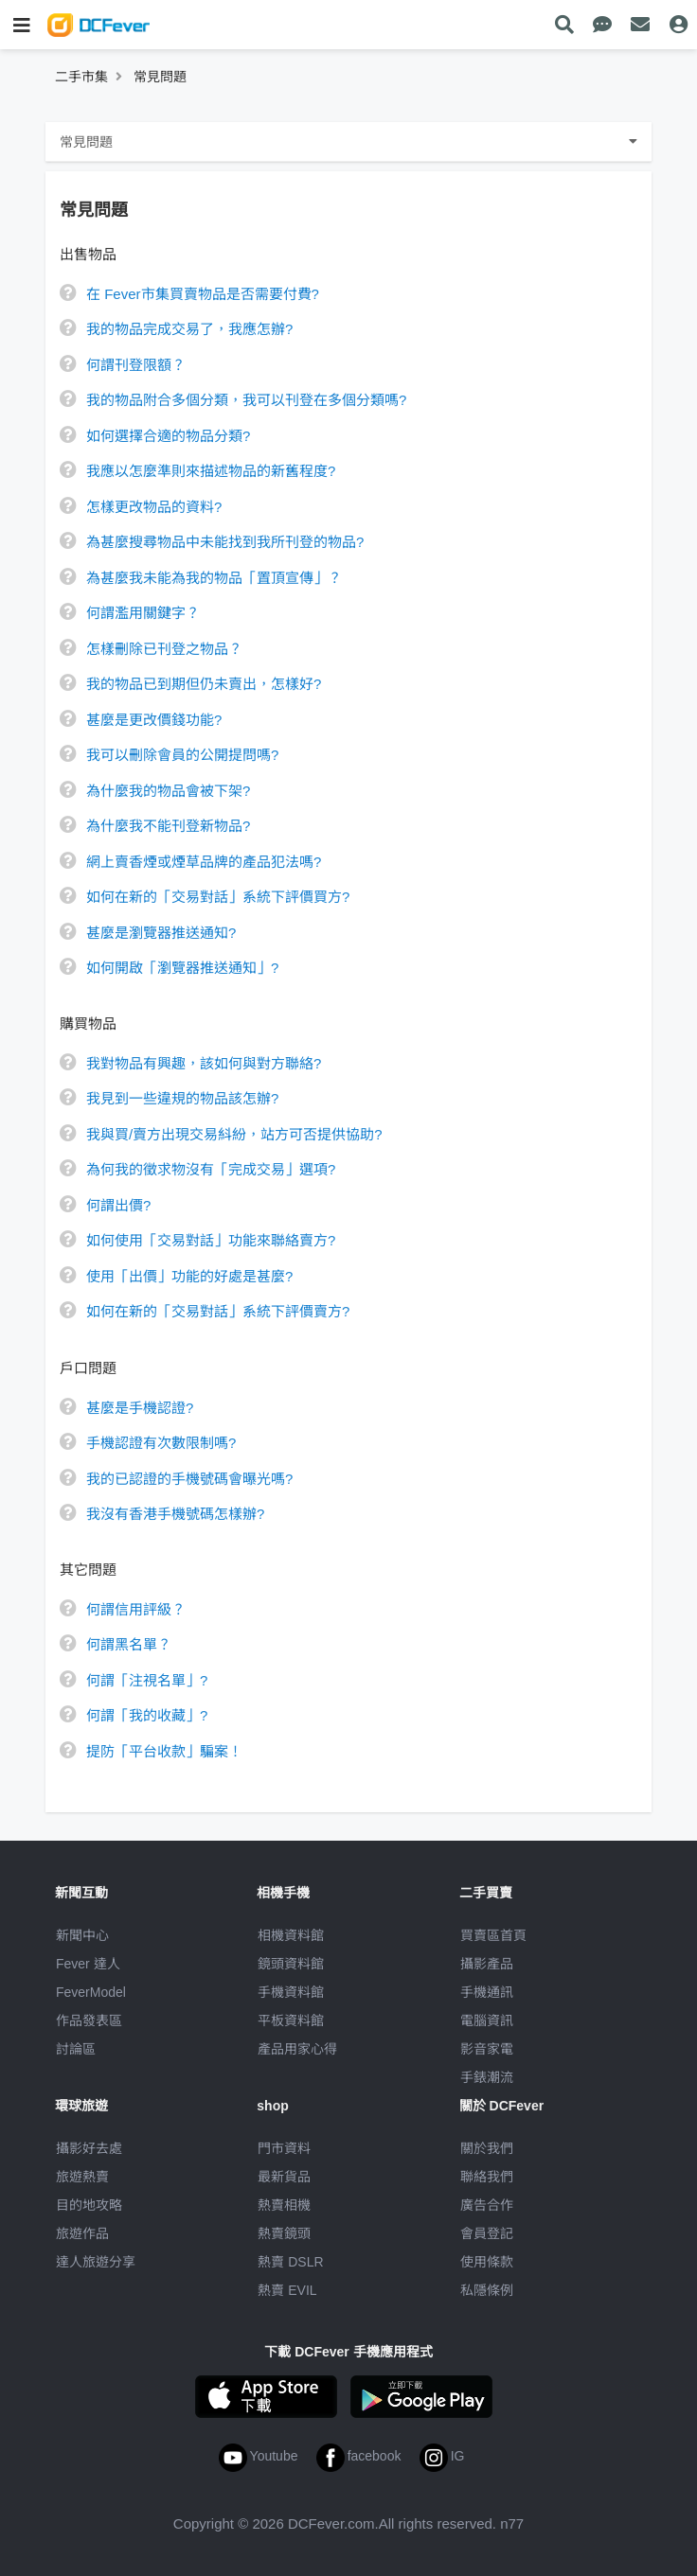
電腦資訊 (486, 2020)
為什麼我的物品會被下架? (168, 791)
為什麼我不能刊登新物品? (168, 826)
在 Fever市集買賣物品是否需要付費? (202, 294)
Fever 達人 (88, 1963)
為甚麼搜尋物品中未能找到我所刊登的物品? (225, 542)
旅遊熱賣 (82, 2176)
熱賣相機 (284, 2205)
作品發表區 (89, 2020)
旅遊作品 (82, 2233)
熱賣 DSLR (290, 2261)
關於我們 (486, 2148)
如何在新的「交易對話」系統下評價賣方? (217, 1311)
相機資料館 (291, 1935)
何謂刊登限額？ (136, 365)
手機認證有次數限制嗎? (161, 1443)
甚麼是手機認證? (139, 1408)
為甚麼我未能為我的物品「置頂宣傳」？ (214, 578)
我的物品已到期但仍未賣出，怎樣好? (203, 684)
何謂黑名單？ (128, 1644)
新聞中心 (82, 1935)
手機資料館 (291, 1992)
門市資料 (284, 2148)
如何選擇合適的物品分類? (168, 436)
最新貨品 (284, 2176)
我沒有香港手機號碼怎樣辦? (175, 1514)
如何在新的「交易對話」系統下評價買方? (217, 897)
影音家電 (486, 2048)
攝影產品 (486, 1963)
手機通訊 (486, 1992)
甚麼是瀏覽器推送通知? (161, 933)
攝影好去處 (89, 2148)
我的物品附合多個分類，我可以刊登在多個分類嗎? (246, 400)
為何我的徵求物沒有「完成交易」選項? (210, 1169)
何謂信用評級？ (136, 1609)
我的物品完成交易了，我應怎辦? (189, 329)
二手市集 (81, 76)
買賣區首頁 (493, 1935)
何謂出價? (118, 1205)
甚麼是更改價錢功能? (154, 720)
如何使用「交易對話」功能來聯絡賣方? (210, 1240)
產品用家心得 (297, 2048)
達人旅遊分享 (95, 2261)
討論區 (76, 2048)
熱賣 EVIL (287, 2290)
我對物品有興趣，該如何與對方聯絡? (203, 1063)
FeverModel (91, 1992)
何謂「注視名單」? (146, 1680)
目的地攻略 (89, 2205)
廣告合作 (486, 2205)
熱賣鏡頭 (284, 2233)
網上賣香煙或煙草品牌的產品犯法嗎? (203, 862)
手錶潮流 (486, 2077)
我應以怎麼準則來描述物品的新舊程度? (210, 471)
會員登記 (486, 2233)
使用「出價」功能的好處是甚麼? (189, 1276)
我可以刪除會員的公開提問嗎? (182, 755)
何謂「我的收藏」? (146, 1715)
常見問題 (160, 76)
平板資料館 (291, 2020)
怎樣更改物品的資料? (154, 507)
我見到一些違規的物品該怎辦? (182, 1098)
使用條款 (486, 2261)
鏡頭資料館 (291, 1963)
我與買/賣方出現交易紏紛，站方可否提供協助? (234, 1134)
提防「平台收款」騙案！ (164, 1751)
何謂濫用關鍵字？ (143, 613)
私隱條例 (486, 2290)
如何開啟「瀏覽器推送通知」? (182, 968)
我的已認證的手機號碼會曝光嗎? (189, 1479)
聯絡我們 (486, 2176)
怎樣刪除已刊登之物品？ (164, 649)
